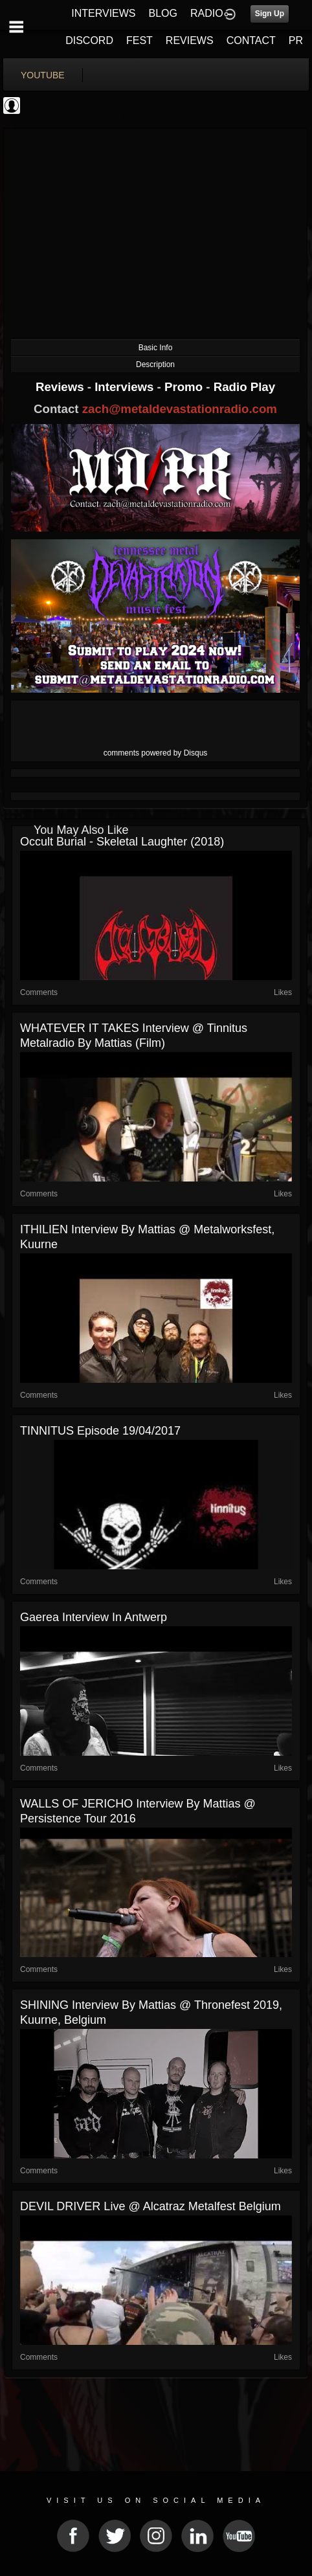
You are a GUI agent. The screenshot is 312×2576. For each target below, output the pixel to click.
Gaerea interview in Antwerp (93, 1617)
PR (296, 40)
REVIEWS (190, 40)
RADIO (206, 13)
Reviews (61, 387)
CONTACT (251, 40)
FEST (139, 40)
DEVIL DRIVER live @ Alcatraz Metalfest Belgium (150, 2206)
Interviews (126, 387)
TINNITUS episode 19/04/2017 (100, 1430)
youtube (43, 75)
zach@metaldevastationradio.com (179, 409)
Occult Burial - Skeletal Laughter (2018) (122, 841)
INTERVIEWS (103, 13)
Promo (185, 387)
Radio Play (244, 387)
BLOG (163, 13)
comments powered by (156, 752)
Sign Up (269, 13)
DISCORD (89, 40)
